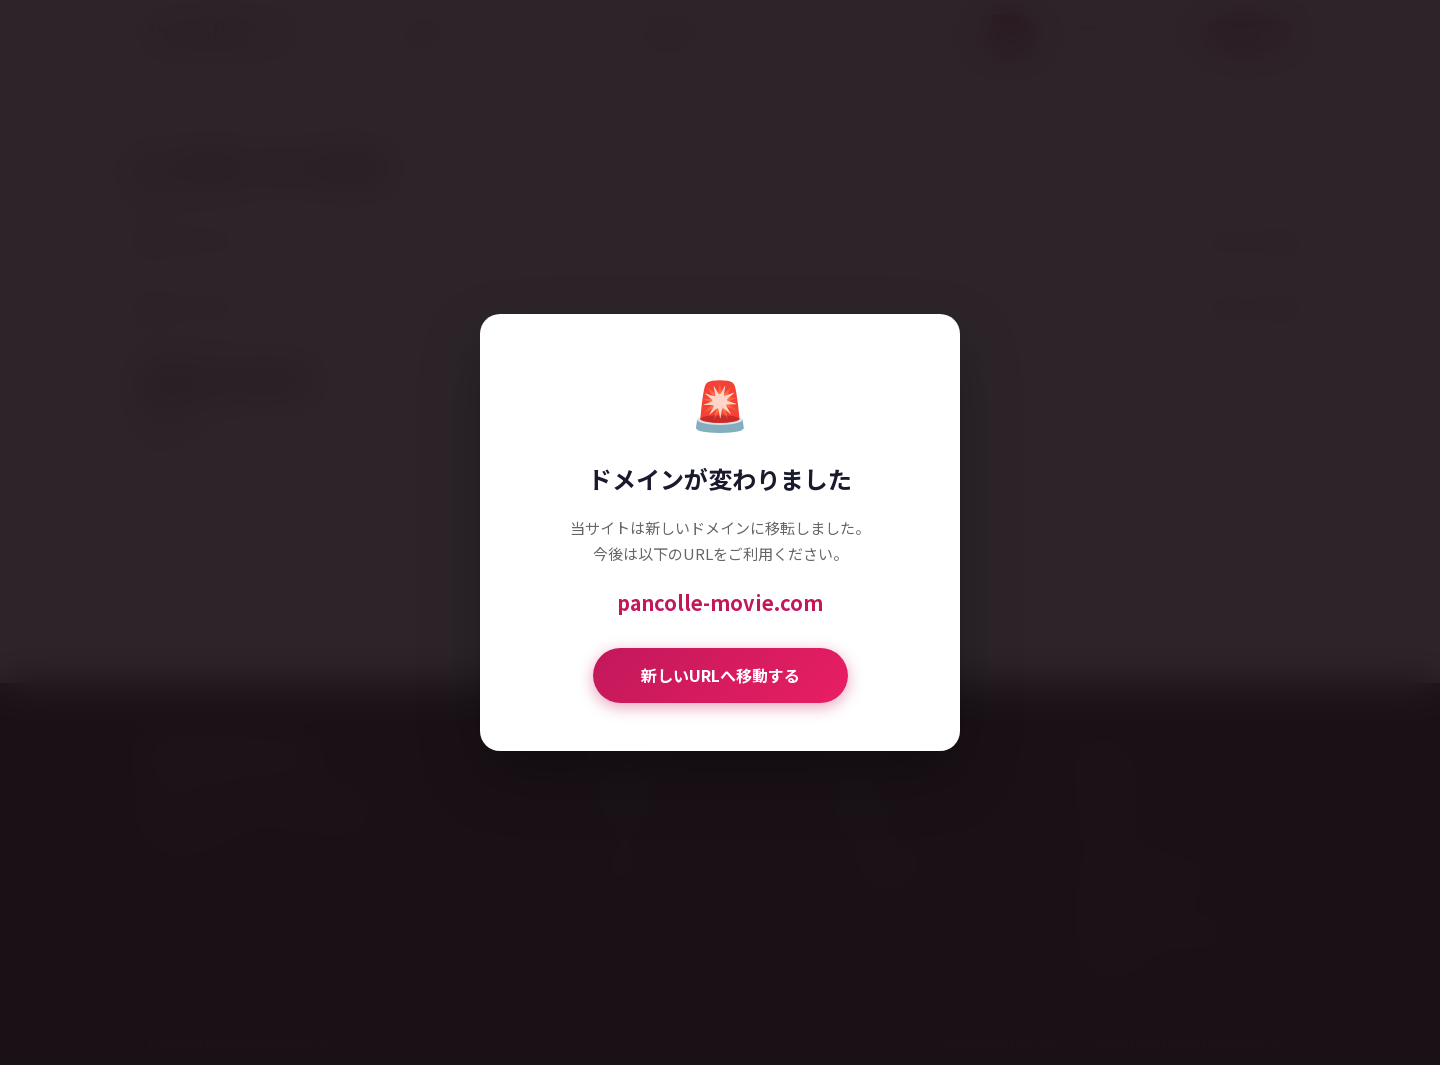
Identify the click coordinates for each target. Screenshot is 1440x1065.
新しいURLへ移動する (720, 675)
